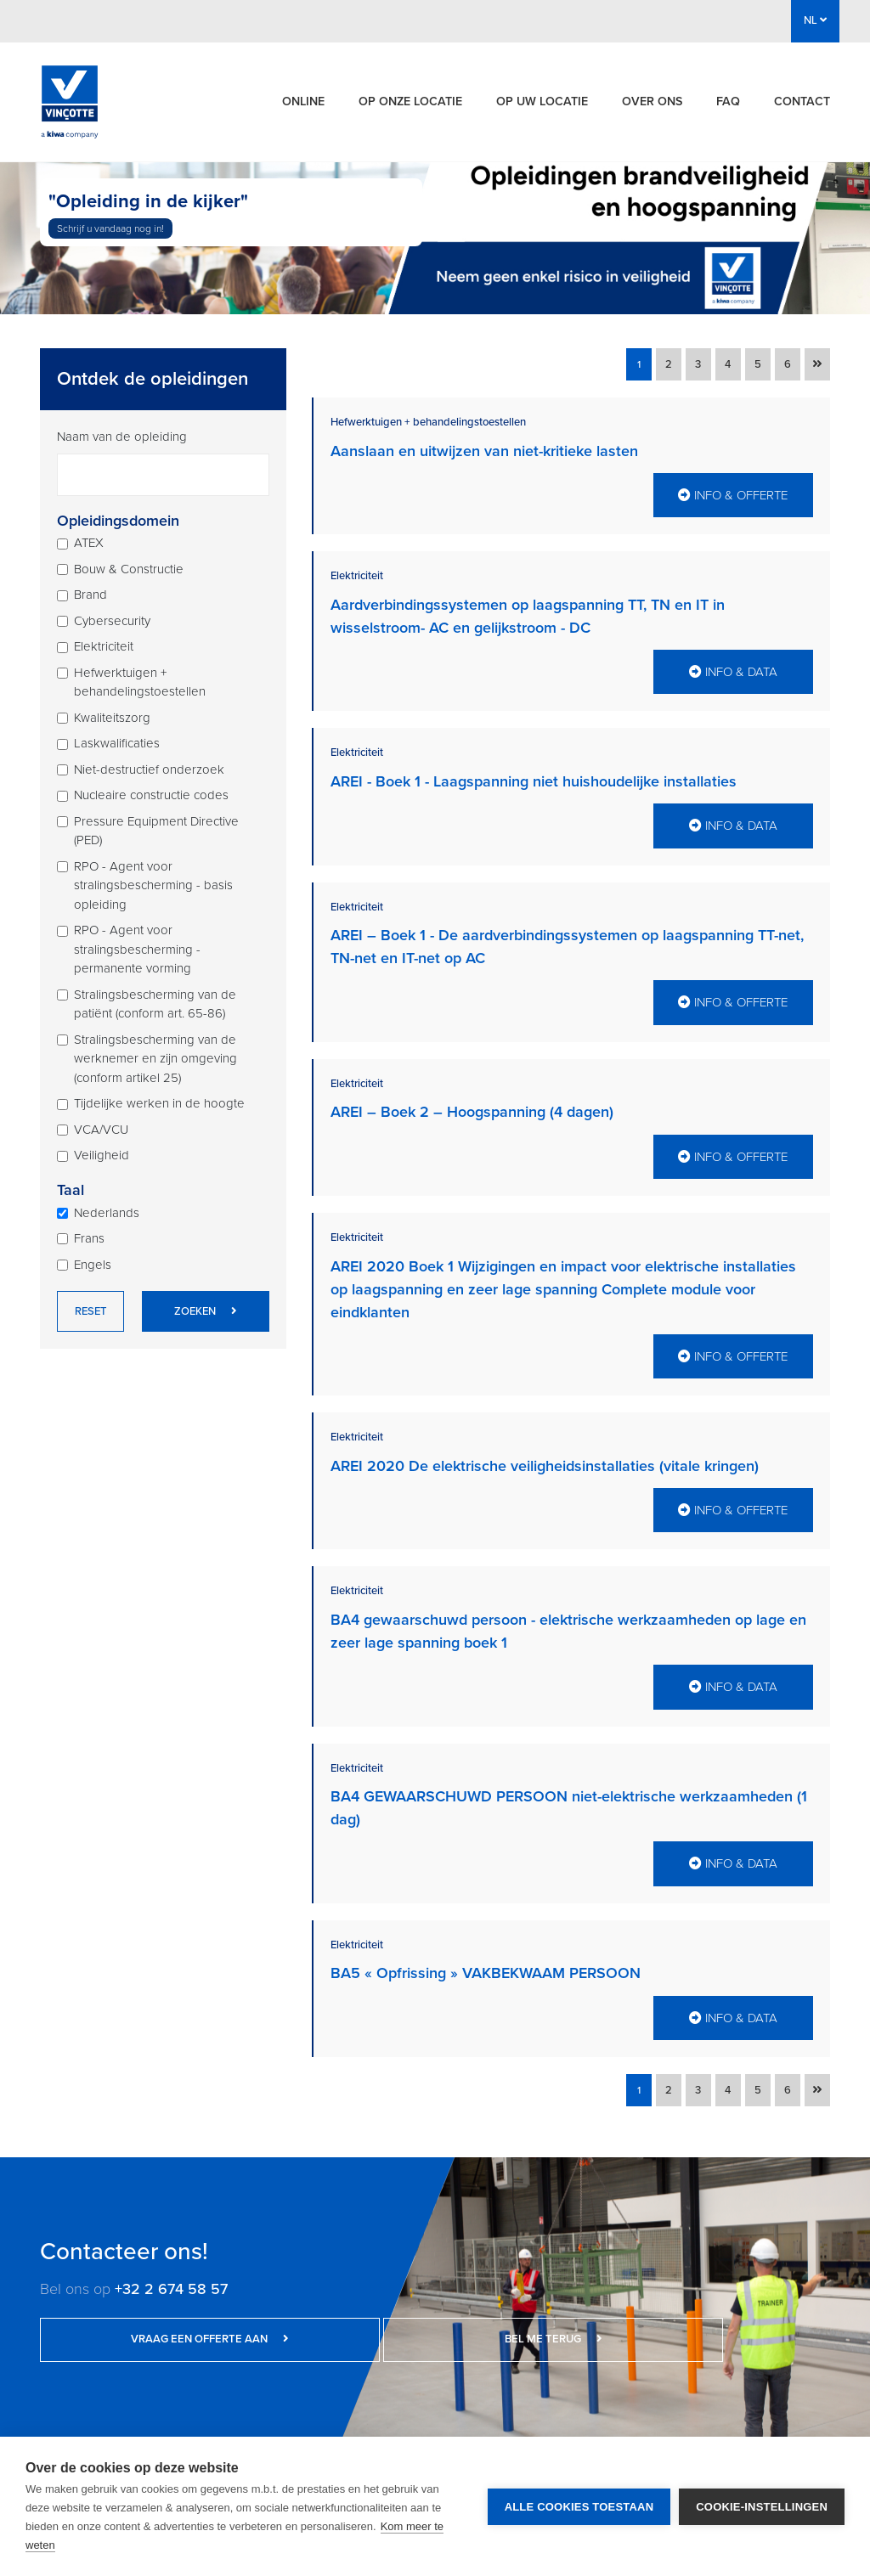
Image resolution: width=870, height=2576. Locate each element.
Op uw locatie (542, 101)
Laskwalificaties (117, 743)
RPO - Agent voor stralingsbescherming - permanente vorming (137, 949)
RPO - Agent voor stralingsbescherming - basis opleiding (153, 885)
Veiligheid (101, 1155)
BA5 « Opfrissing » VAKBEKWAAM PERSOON (485, 1957)
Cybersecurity (112, 620)
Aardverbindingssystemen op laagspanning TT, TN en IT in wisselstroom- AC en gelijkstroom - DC (527, 614)
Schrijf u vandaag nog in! (110, 228)
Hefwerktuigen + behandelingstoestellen (140, 682)
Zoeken (205, 1311)
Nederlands (106, 1212)
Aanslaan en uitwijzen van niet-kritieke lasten (484, 451)
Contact (802, 101)
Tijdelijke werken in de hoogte (159, 1103)
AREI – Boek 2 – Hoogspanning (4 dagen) (471, 1105)
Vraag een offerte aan (146, 2320)
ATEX (89, 542)
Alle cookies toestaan (579, 2506)
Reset (90, 1311)
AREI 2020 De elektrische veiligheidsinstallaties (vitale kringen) (544, 1455)
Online (303, 101)
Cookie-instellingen (762, 2506)
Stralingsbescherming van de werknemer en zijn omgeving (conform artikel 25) (155, 1058)
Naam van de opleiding (122, 436)
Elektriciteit (103, 646)
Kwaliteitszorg (112, 717)
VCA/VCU (101, 1129)
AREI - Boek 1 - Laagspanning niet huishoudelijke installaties (533, 778)
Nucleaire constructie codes (151, 795)
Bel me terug (362, 2320)
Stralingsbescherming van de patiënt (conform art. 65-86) (155, 1004)
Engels (92, 1264)
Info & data (733, 668)
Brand (90, 594)
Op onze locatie (410, 101)
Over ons (652, 101)
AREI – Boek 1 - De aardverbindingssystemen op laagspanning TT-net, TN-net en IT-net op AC (567, 941)
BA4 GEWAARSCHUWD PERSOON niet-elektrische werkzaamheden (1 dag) (568, 1793)
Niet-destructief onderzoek (149, 769)
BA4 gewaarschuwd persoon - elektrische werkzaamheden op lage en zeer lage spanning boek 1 (568, 1618)
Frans (89, 1238)
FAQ (728, 101)
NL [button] (815, 20)
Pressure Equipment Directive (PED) (156, 831)
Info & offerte (733, 493)
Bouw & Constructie (129, 569)
